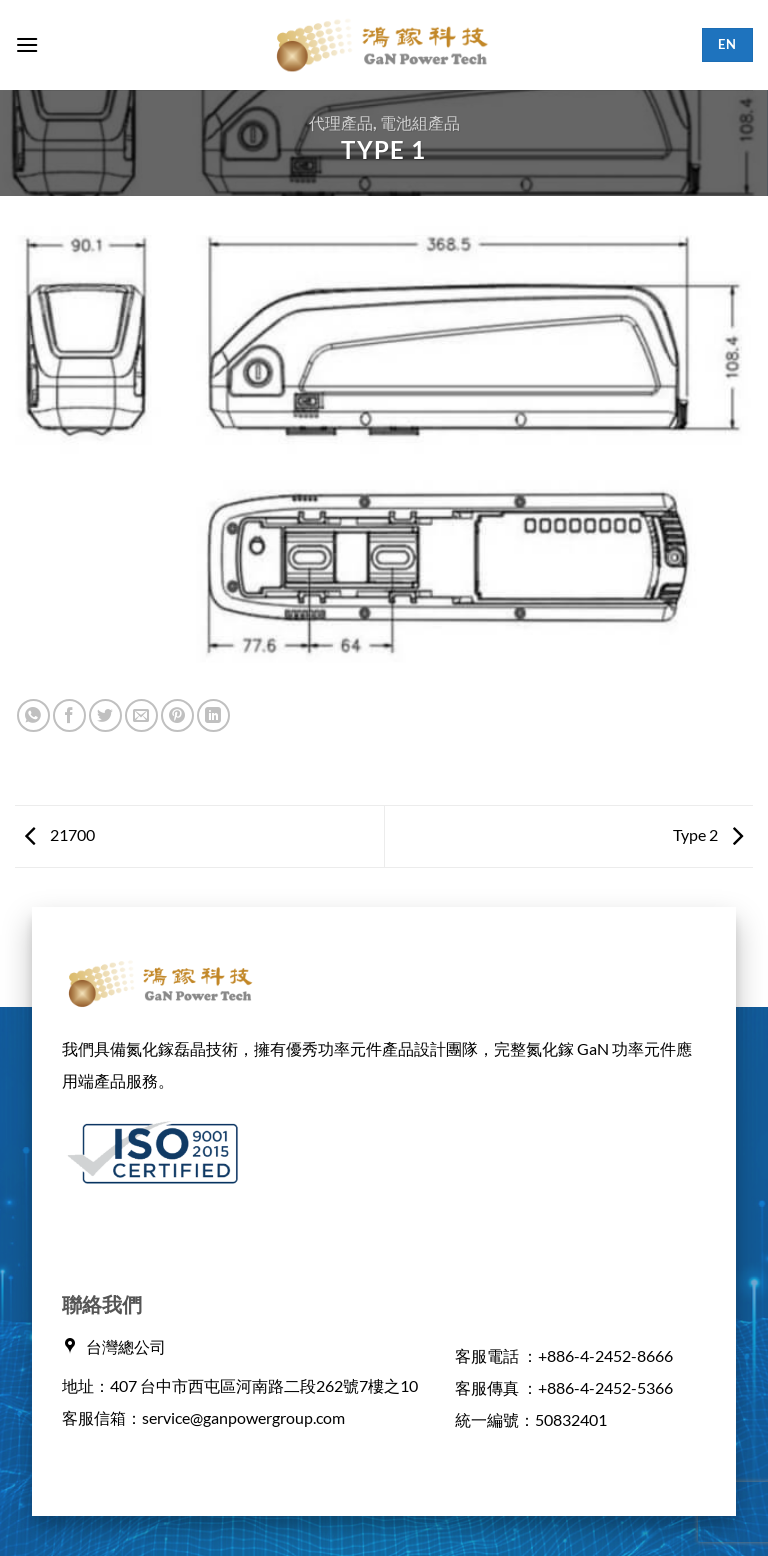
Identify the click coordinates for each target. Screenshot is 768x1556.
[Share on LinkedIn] (213, 715)
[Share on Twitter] (105, 715)
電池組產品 (420, 122)
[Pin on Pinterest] (177, 715)
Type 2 (708, 834)
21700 (60, 834)
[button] (27, 44)
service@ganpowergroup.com (243, 1417)
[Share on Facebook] (69, 715)
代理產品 (341, 122)
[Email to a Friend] (141, 715)
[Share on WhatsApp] (33, 715)
